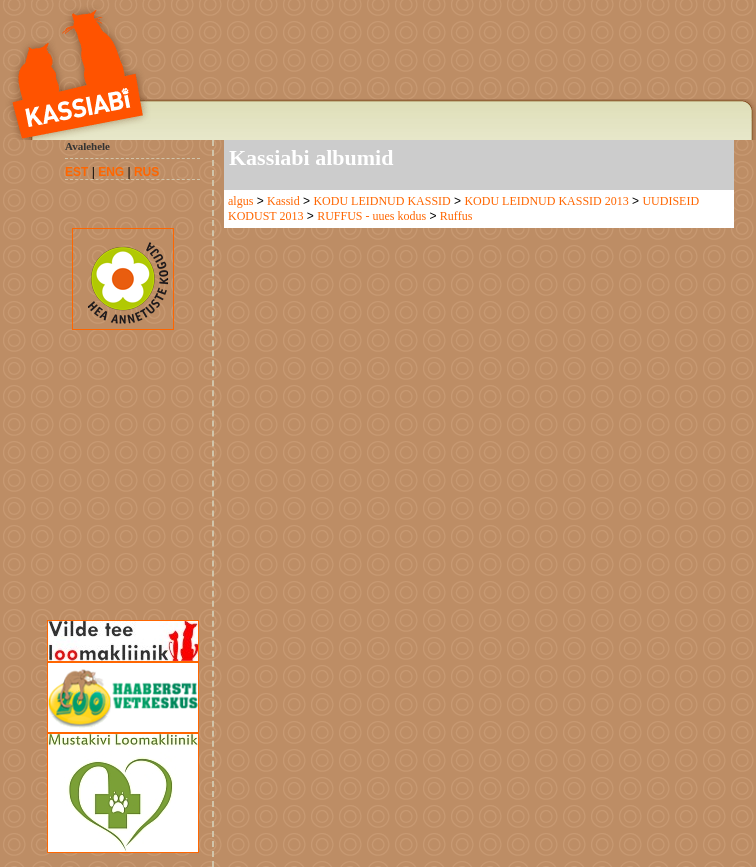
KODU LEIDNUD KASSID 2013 (546, 201)
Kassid (283, 201)
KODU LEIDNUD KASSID (381, 201)
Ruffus (456, 216)
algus (240, 201)
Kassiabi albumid (311, 157)
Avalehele (87, 146)
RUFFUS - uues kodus (371, 216)
